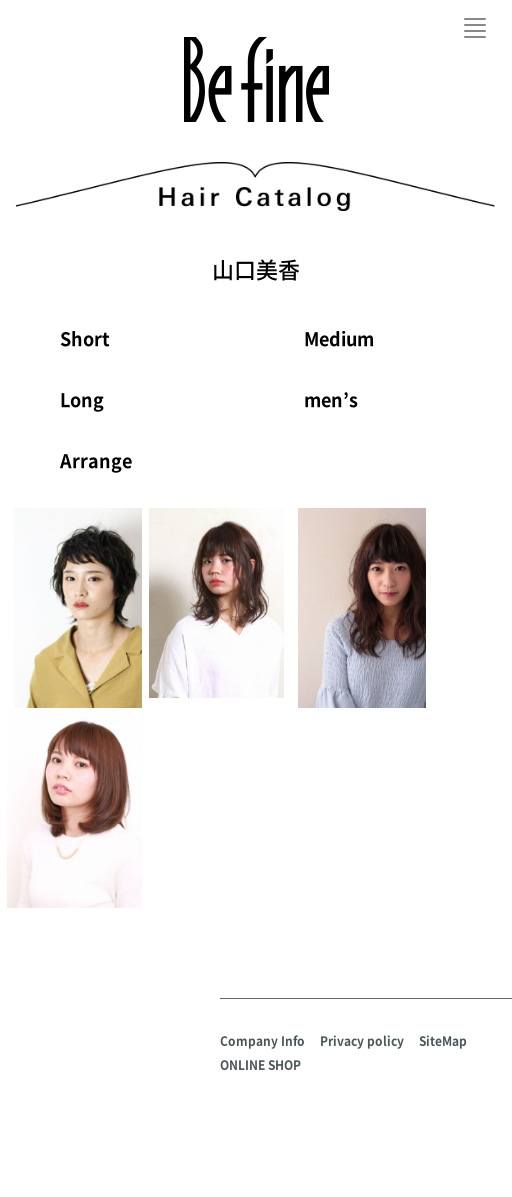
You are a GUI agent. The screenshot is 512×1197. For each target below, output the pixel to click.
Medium (339, 338)
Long (82, 399)
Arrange (96, 460)
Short (85, 338)
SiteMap (443, 1041)
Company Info (262, 1041)
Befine (256, 79)
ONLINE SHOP (260, 1065)
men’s (331, 399)
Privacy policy (362, 1041)
